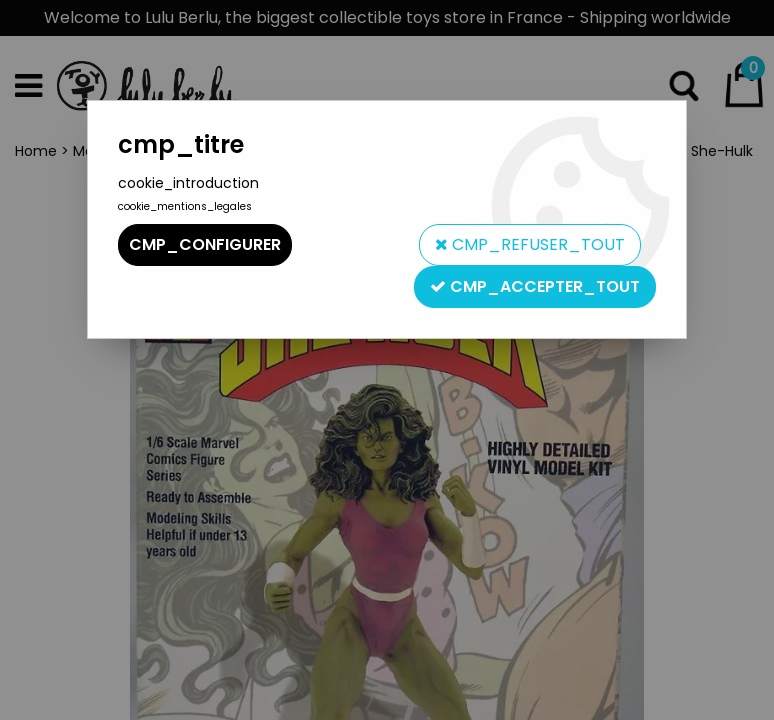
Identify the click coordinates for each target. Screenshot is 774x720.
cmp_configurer (205, 244)
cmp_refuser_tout (530, 244)
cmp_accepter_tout (535, 286)
